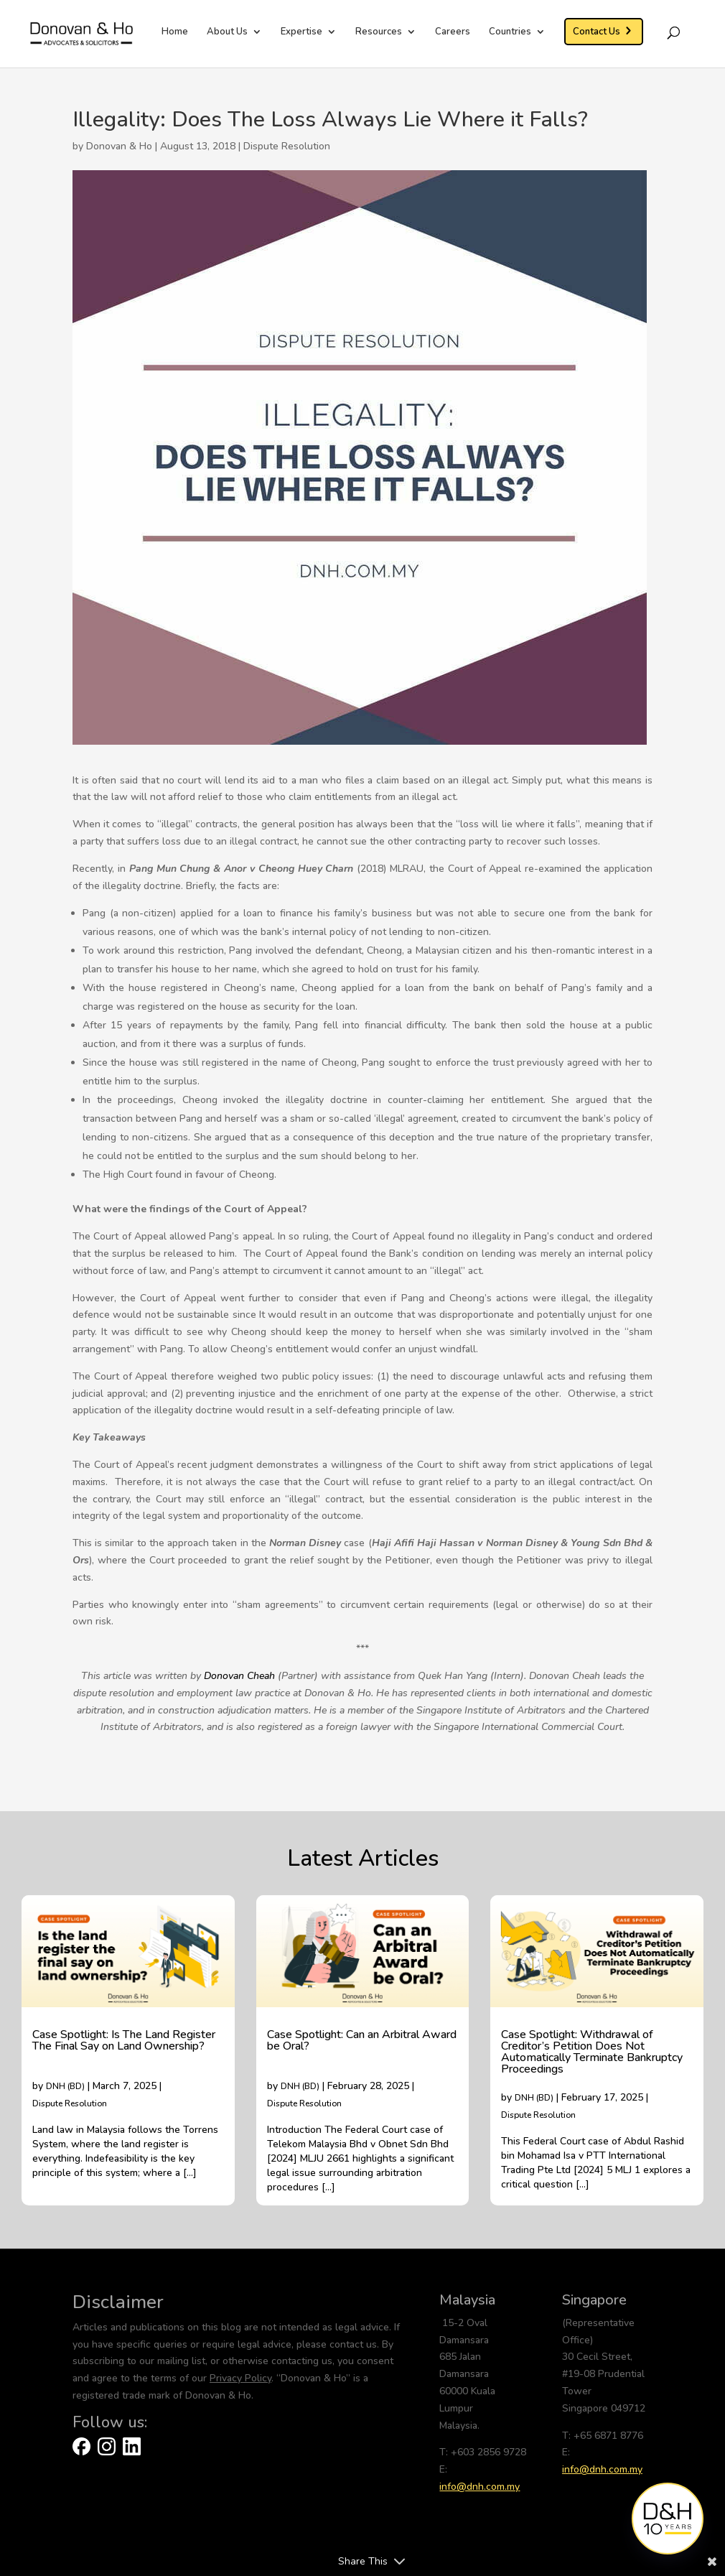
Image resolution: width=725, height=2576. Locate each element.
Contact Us (596, 31)
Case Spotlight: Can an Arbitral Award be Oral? (362, 2040)
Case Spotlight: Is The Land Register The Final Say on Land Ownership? (123, 2040)
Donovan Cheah (239, 1676)
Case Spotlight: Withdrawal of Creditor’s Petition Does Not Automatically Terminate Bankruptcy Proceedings (592, 2052)
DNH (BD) (65, 2086)
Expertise (301, 32)
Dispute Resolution (286, 146)
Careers (452, 32)
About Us (227, 32)
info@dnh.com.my (479, 2486)
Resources (378, 32)
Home (175, 32)
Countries (510, 32)
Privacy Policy (240, 2378)
